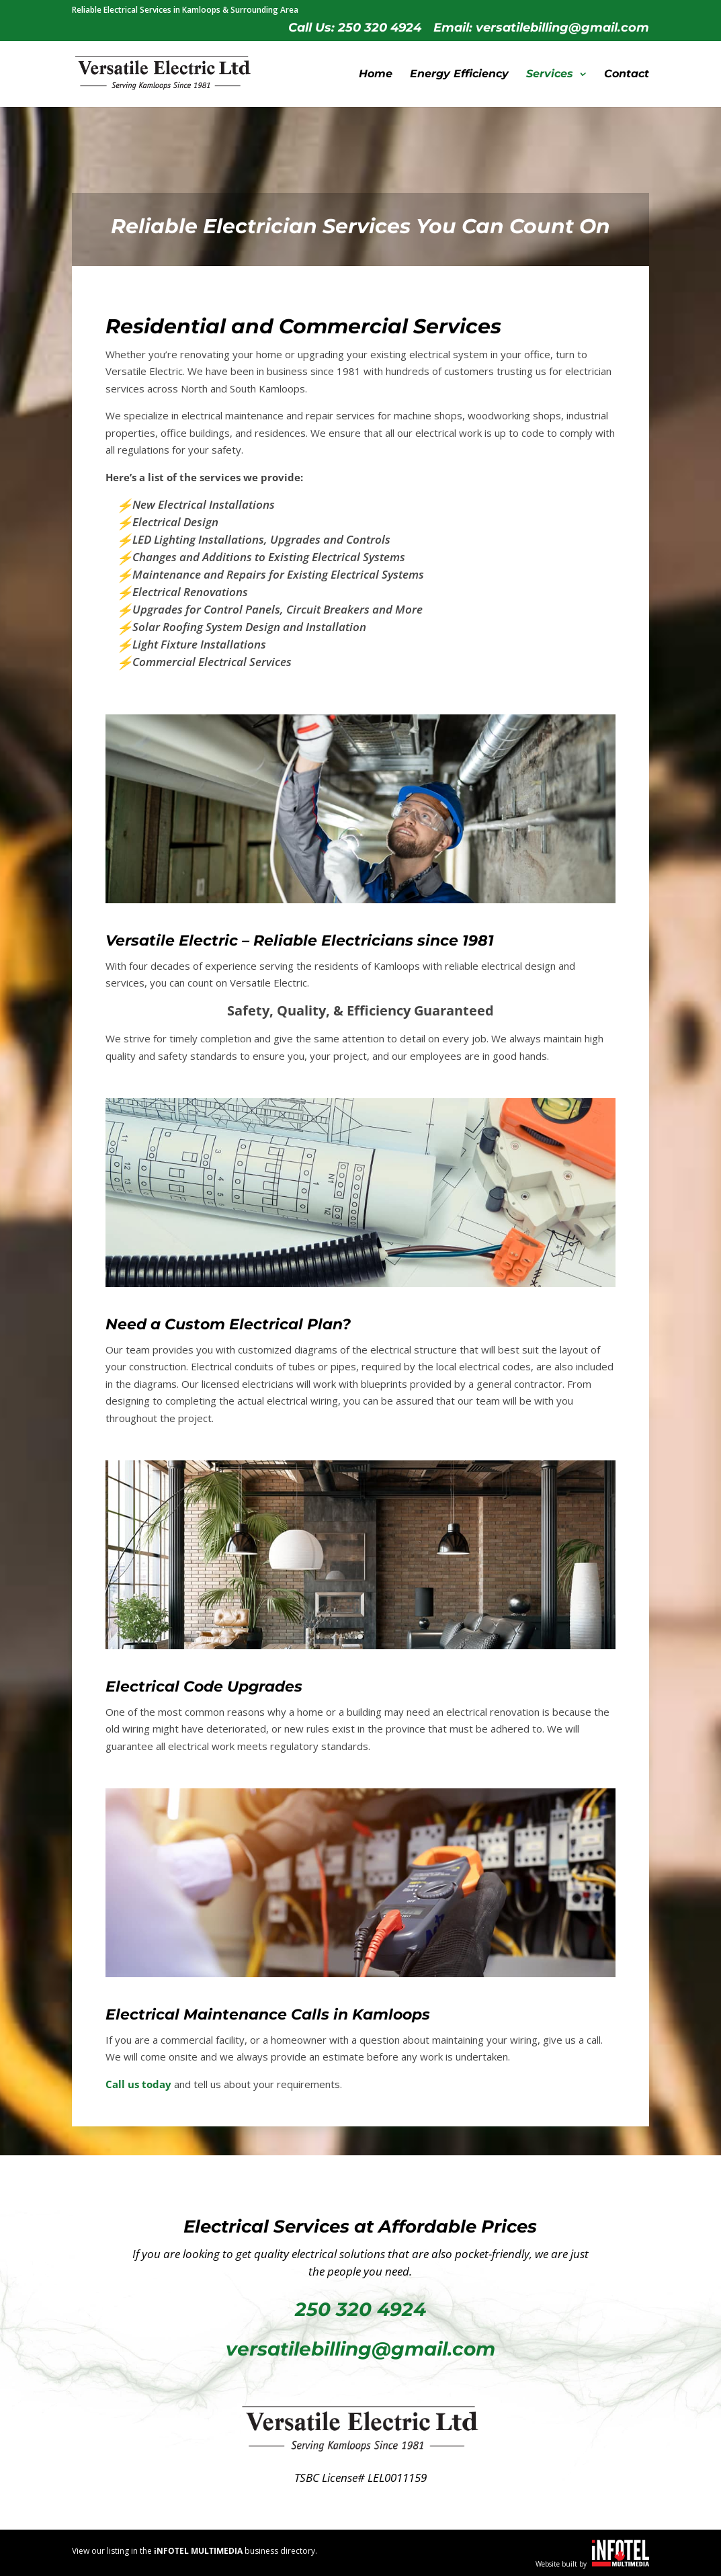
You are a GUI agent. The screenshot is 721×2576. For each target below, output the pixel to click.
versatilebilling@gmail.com (360, 2348)
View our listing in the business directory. (194, 2551)
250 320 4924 (360, 2309)
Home (375, 74)
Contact (626, 74)
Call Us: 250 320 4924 (354, 27)
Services (549, 74)
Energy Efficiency (459, 74)
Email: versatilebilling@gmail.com (541, 27)
